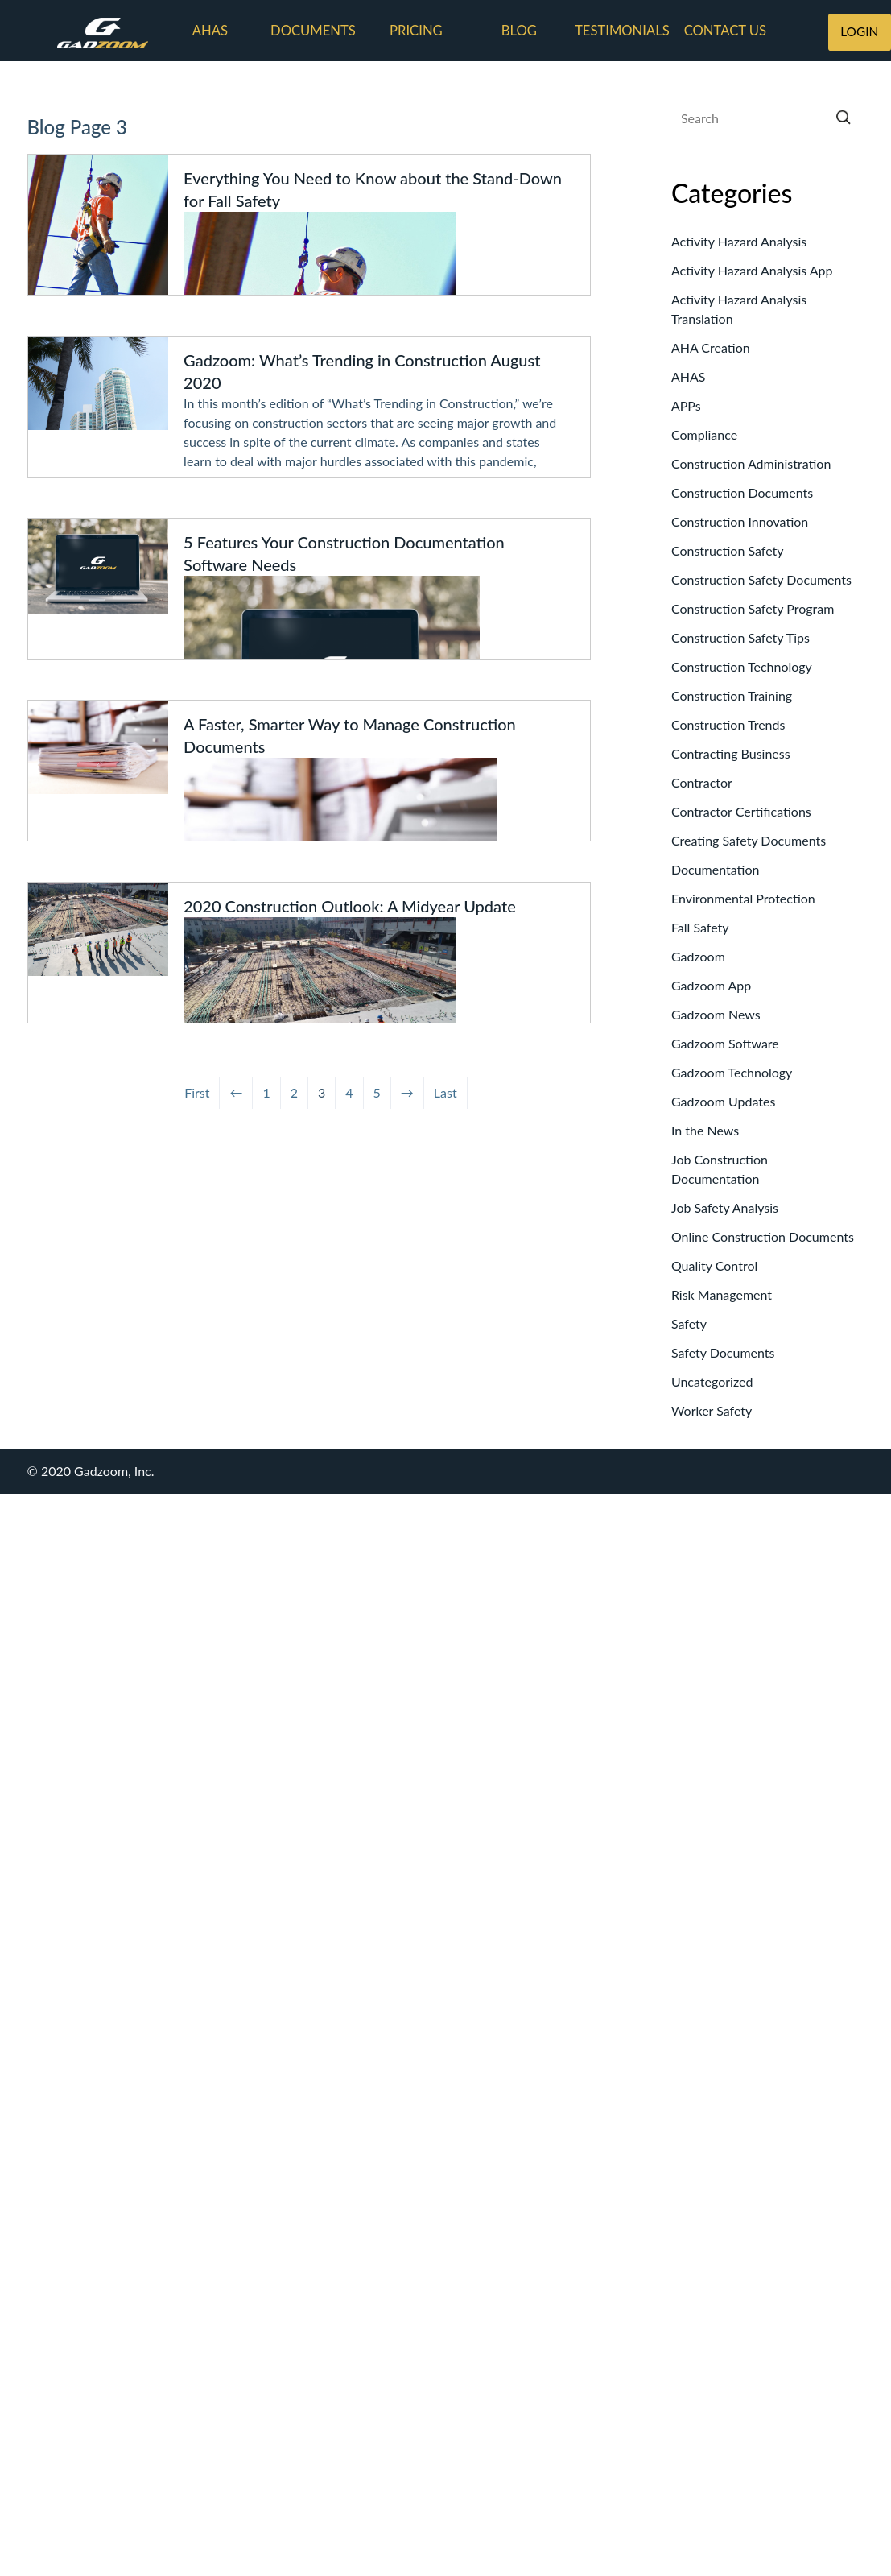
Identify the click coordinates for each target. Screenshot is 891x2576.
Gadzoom (698, 956)
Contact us (725, 31)
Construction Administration (751, 463)
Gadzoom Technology (731, 1072)
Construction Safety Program (752, 608)
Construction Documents (742, 492)
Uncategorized (712, 1381)
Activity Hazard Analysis (738, 241)
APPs (686, 405)
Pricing (416, 31)
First (196, 1092)
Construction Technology (741, 666)
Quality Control (714, 1265)
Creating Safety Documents (748, 840)
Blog (519, 31)
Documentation (715, 869)
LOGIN (859, 31)
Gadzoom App (711, 985)
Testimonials (622, 31)
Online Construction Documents (762, 1236)
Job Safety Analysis (724, 1207)
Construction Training (731, 695)
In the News (705, 1130)
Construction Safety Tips (740, 637)
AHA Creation (710, 347)
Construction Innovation (739, 521)
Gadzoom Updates (723, 1101)
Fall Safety (700, 927)
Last (445, 1092)
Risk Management (721, 1294)
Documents (313, 31)
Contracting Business (730, 753)
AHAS (688, 376)
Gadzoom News (716, 1014)
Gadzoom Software (725, 1043)
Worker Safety (711, 1410)
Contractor (701, 782)
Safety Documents (723, 1352)
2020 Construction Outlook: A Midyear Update (350, 906)
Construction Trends (728, 724)
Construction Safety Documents (761, 579)
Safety (689, 1323)
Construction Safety (727, 550)
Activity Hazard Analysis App (752, 270)
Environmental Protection (743, 898)
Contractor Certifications (741, 811)
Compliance (704, 434)
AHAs (210, 31)
